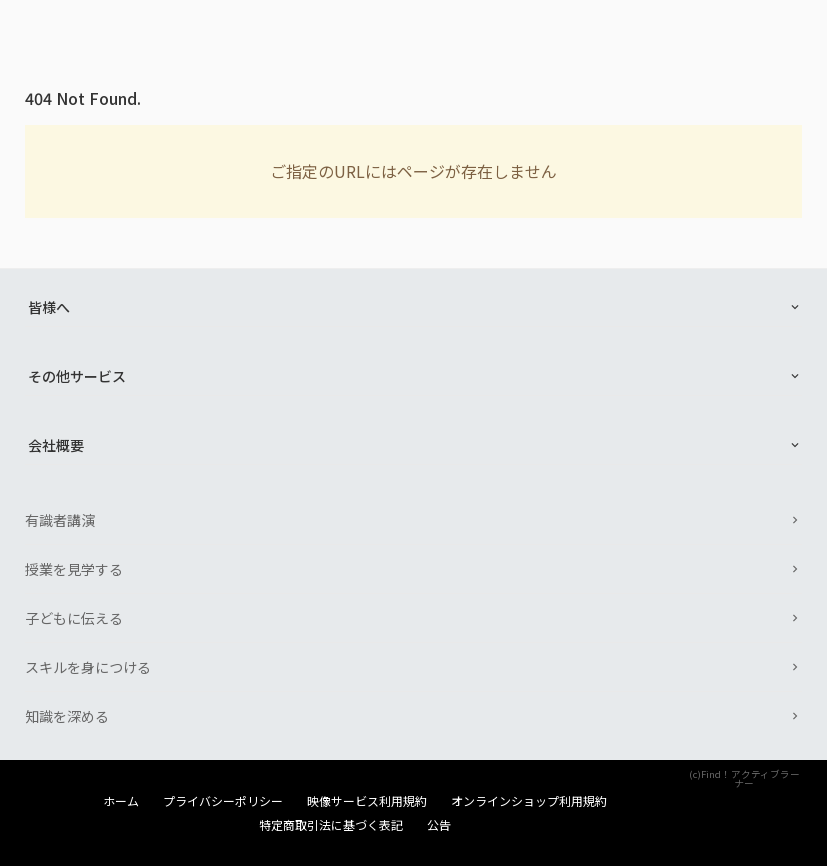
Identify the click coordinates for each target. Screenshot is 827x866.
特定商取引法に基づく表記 (331, 825)
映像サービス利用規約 (367, 801)
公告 (439, 825)
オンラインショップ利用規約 (529, 801)
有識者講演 (60, 520)
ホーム (121, 801)
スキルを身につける (88, 667)
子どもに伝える (74, 618)
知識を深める (67, 716)
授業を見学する (74, 569)
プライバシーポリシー (223, 801)
